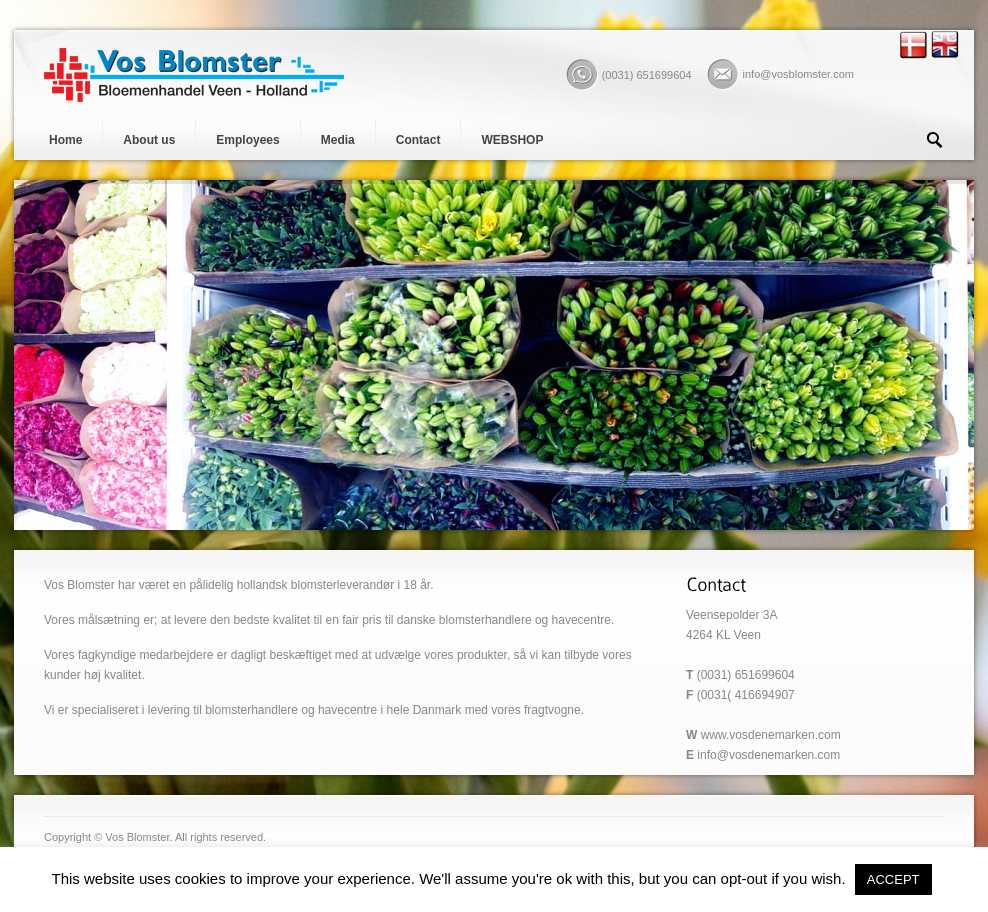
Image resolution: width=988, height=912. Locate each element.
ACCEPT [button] (893, 879)
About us (149, 140)
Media (338, 140)
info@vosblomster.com (798, 74)
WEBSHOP (512, 140)
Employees (247, 140)
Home (65, 140)
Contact (418, 140)
